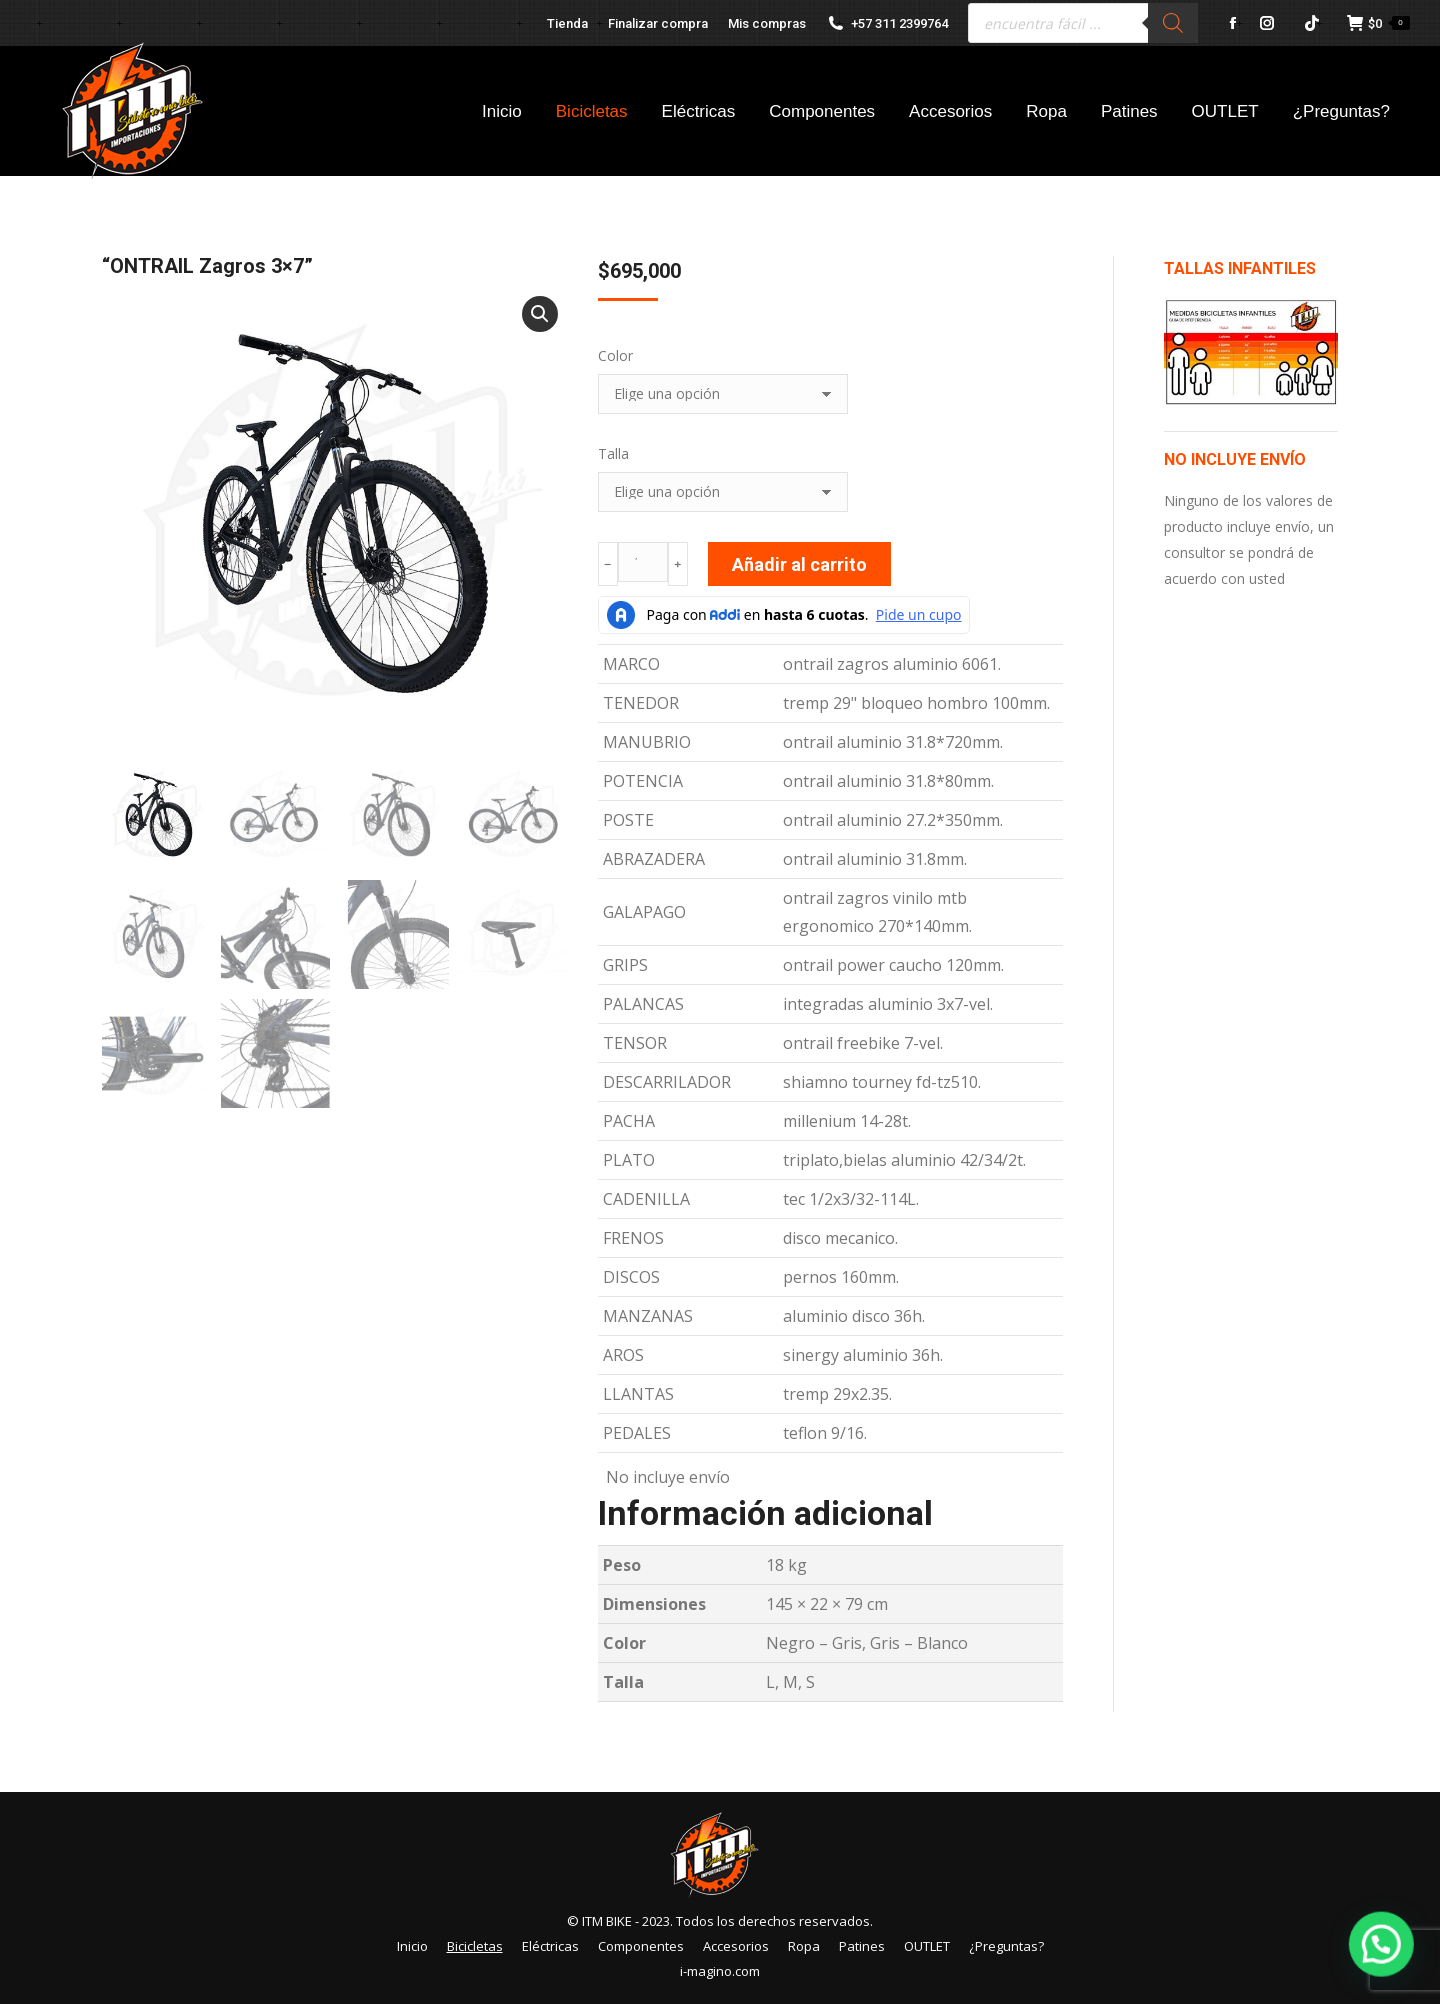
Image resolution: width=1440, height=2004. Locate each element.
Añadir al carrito (799, 564)
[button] (540, 314)
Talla (613, 453)
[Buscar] (1173, 23)
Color (615, 355)
